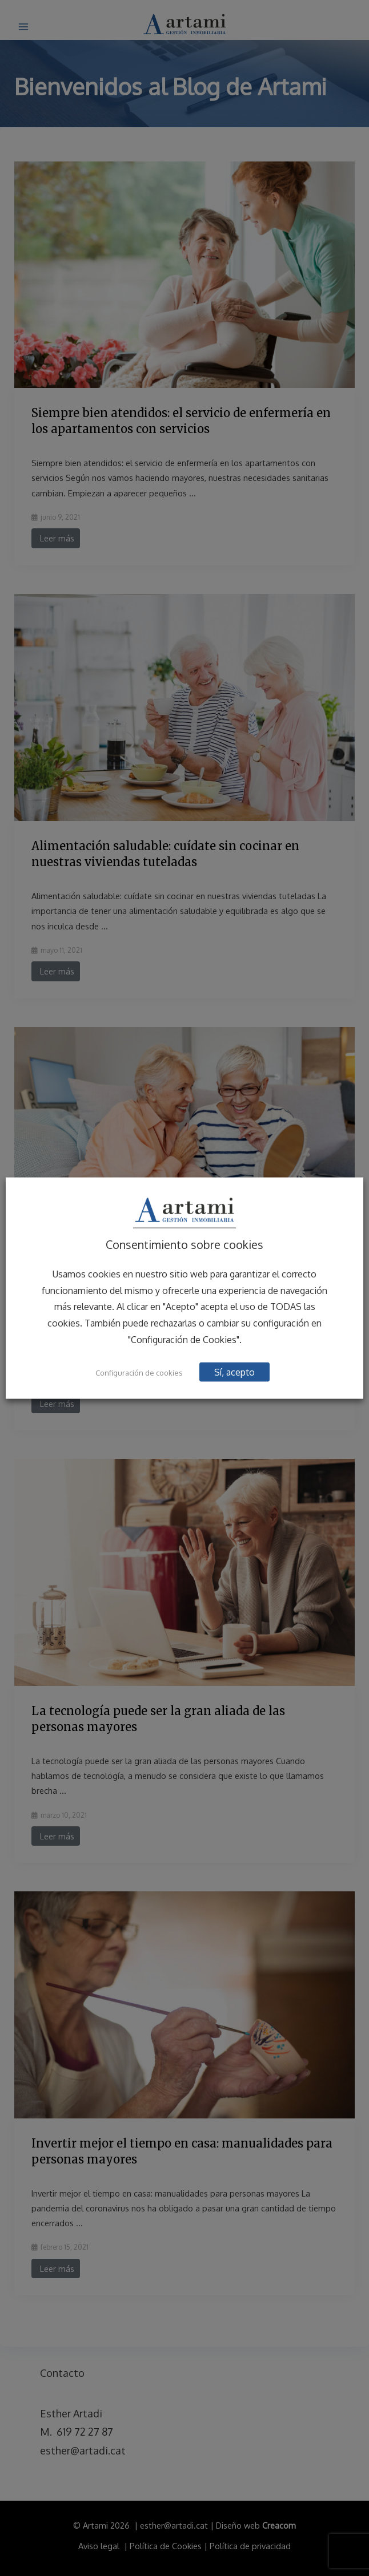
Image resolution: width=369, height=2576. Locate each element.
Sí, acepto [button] (235, 1372)
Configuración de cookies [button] (139, 1372)
